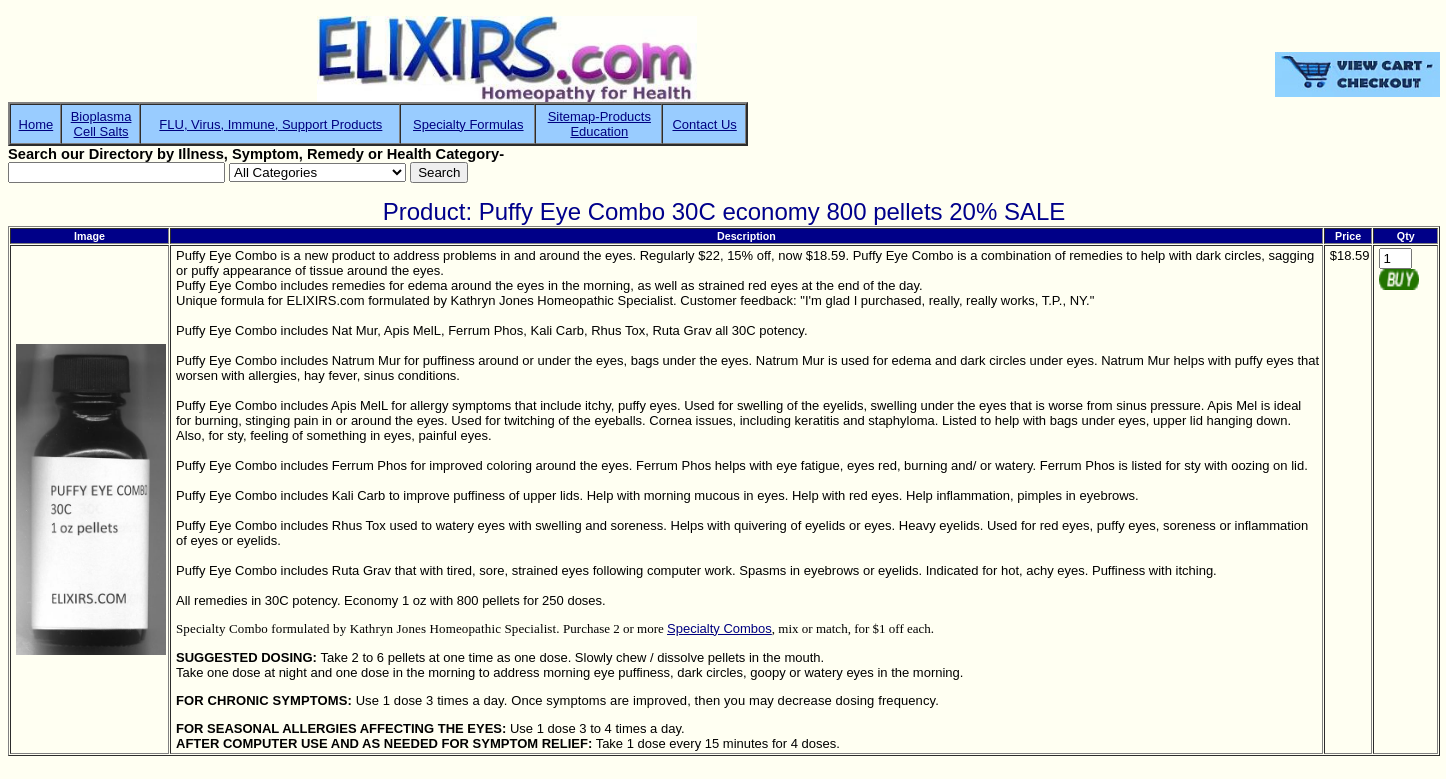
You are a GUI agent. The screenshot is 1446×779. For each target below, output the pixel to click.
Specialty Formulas (468, 124)
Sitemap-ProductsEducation (599, 124)
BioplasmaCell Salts (101, 124)
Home (36, 124)
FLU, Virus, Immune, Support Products (270, 124)
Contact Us (704, 124)
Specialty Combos (719, 628)
